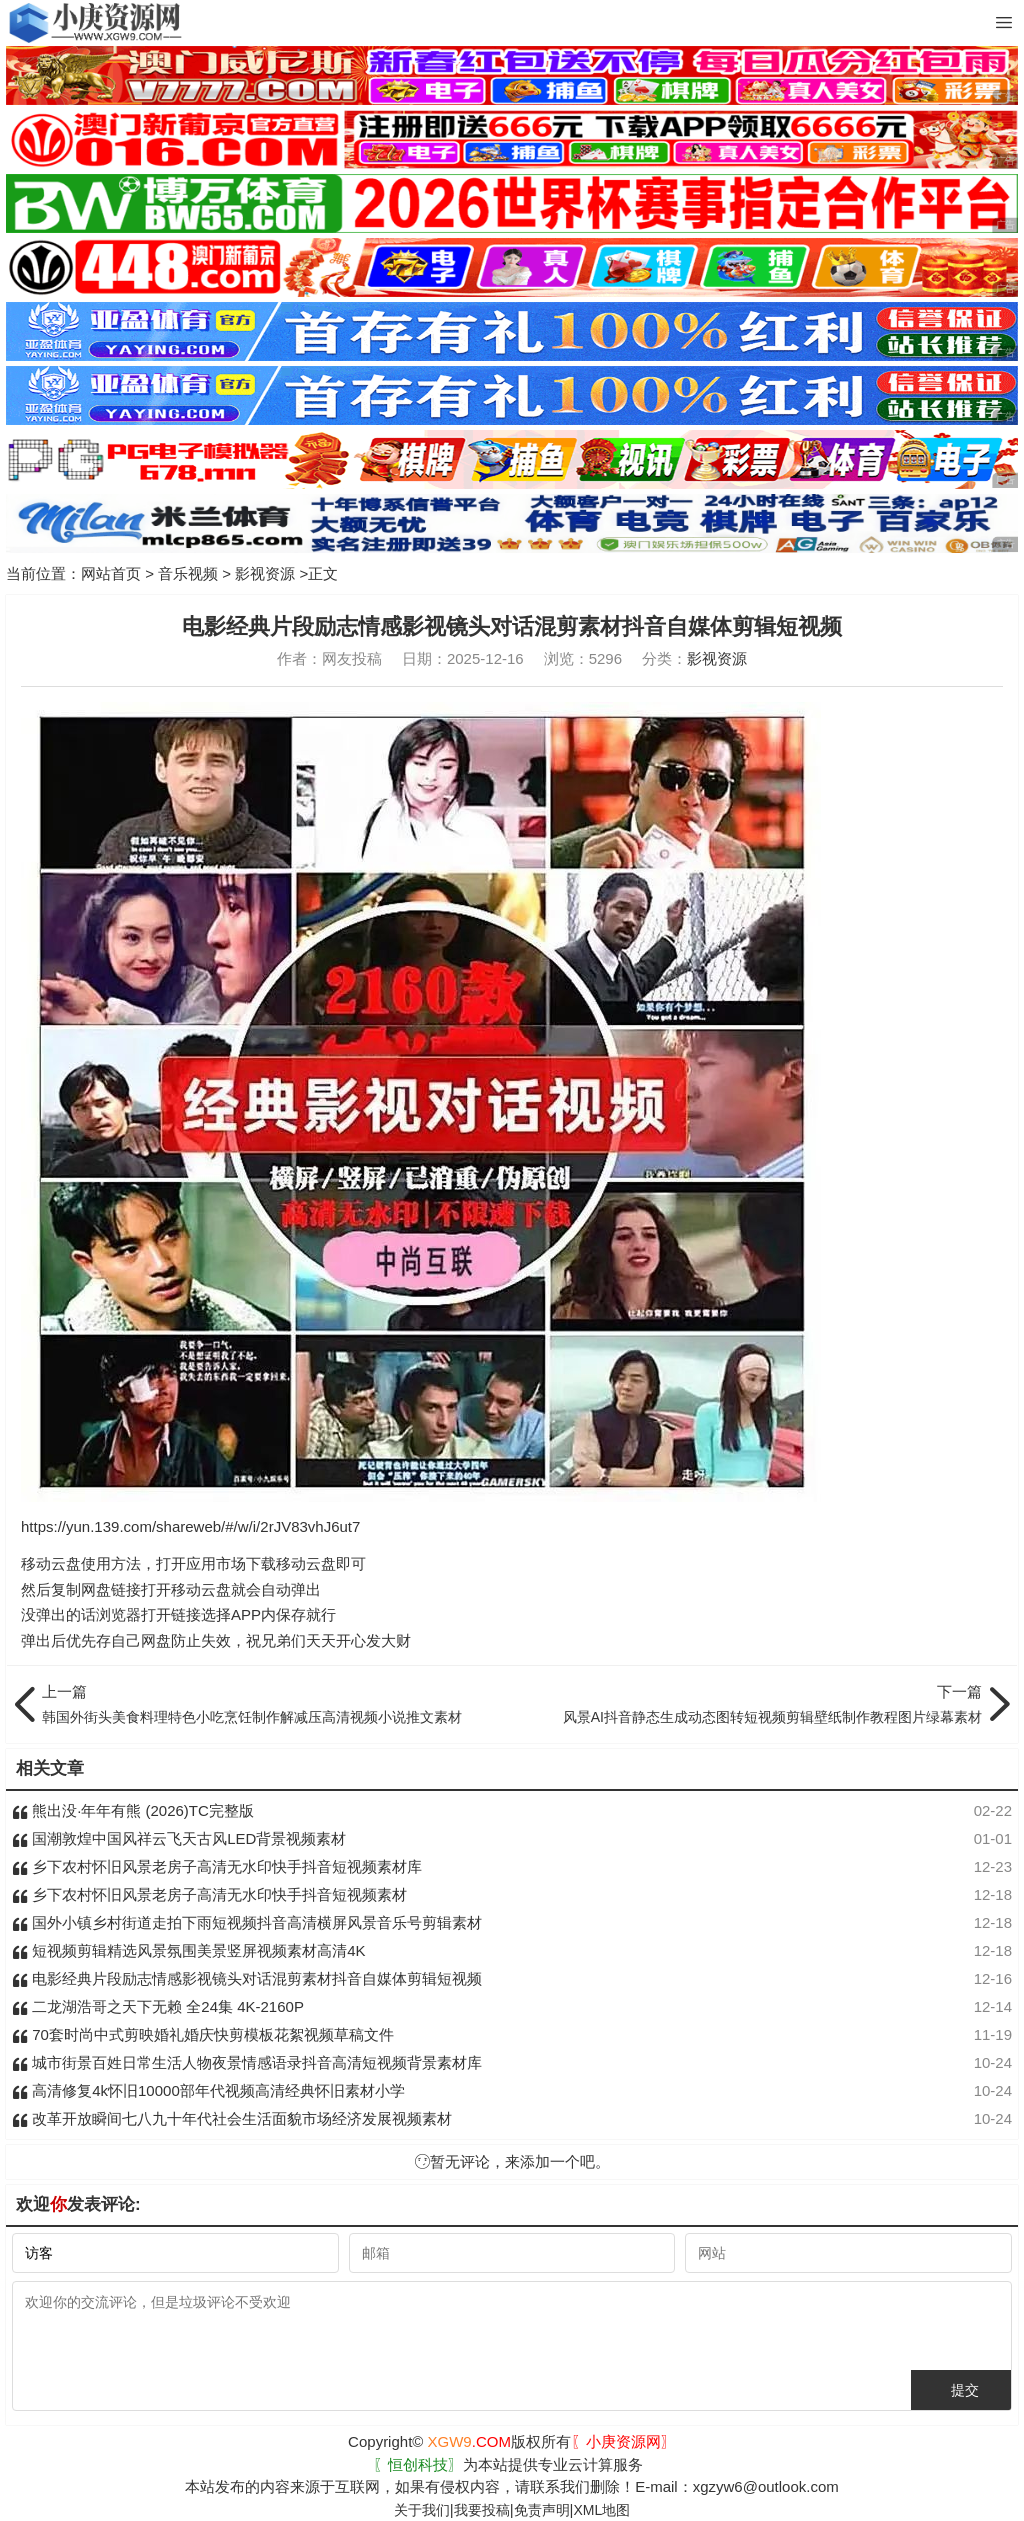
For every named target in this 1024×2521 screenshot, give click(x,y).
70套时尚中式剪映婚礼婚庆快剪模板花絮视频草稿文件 (203, 2034)
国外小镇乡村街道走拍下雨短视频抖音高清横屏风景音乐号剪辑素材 (247, 1922)
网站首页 (111, 573)
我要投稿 (482, 2510)
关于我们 (422, 2510)
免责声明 (542, 2510)
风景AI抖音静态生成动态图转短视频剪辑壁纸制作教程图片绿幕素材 (752, 1703)
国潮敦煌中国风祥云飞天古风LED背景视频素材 (179, 1838)
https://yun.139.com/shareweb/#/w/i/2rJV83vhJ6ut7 (190, 1526)
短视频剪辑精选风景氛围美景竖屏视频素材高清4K (189, 1950)
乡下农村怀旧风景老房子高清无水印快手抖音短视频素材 (209, 1894)
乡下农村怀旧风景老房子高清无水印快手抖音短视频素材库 (217, 1866)
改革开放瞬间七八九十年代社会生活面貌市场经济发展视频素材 (232, 2118)
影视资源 (265, 573)
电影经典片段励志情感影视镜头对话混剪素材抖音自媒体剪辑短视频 (247, 1978)
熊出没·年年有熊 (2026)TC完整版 (133, 1810)
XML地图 (601, 2510)
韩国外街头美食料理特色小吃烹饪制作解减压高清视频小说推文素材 (272, 1703)
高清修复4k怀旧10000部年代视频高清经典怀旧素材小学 (208, 2090)
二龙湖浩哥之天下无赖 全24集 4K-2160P (158, 2006)
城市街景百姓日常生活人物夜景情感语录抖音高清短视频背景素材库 (247, 2062)
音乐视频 (188, 573)
